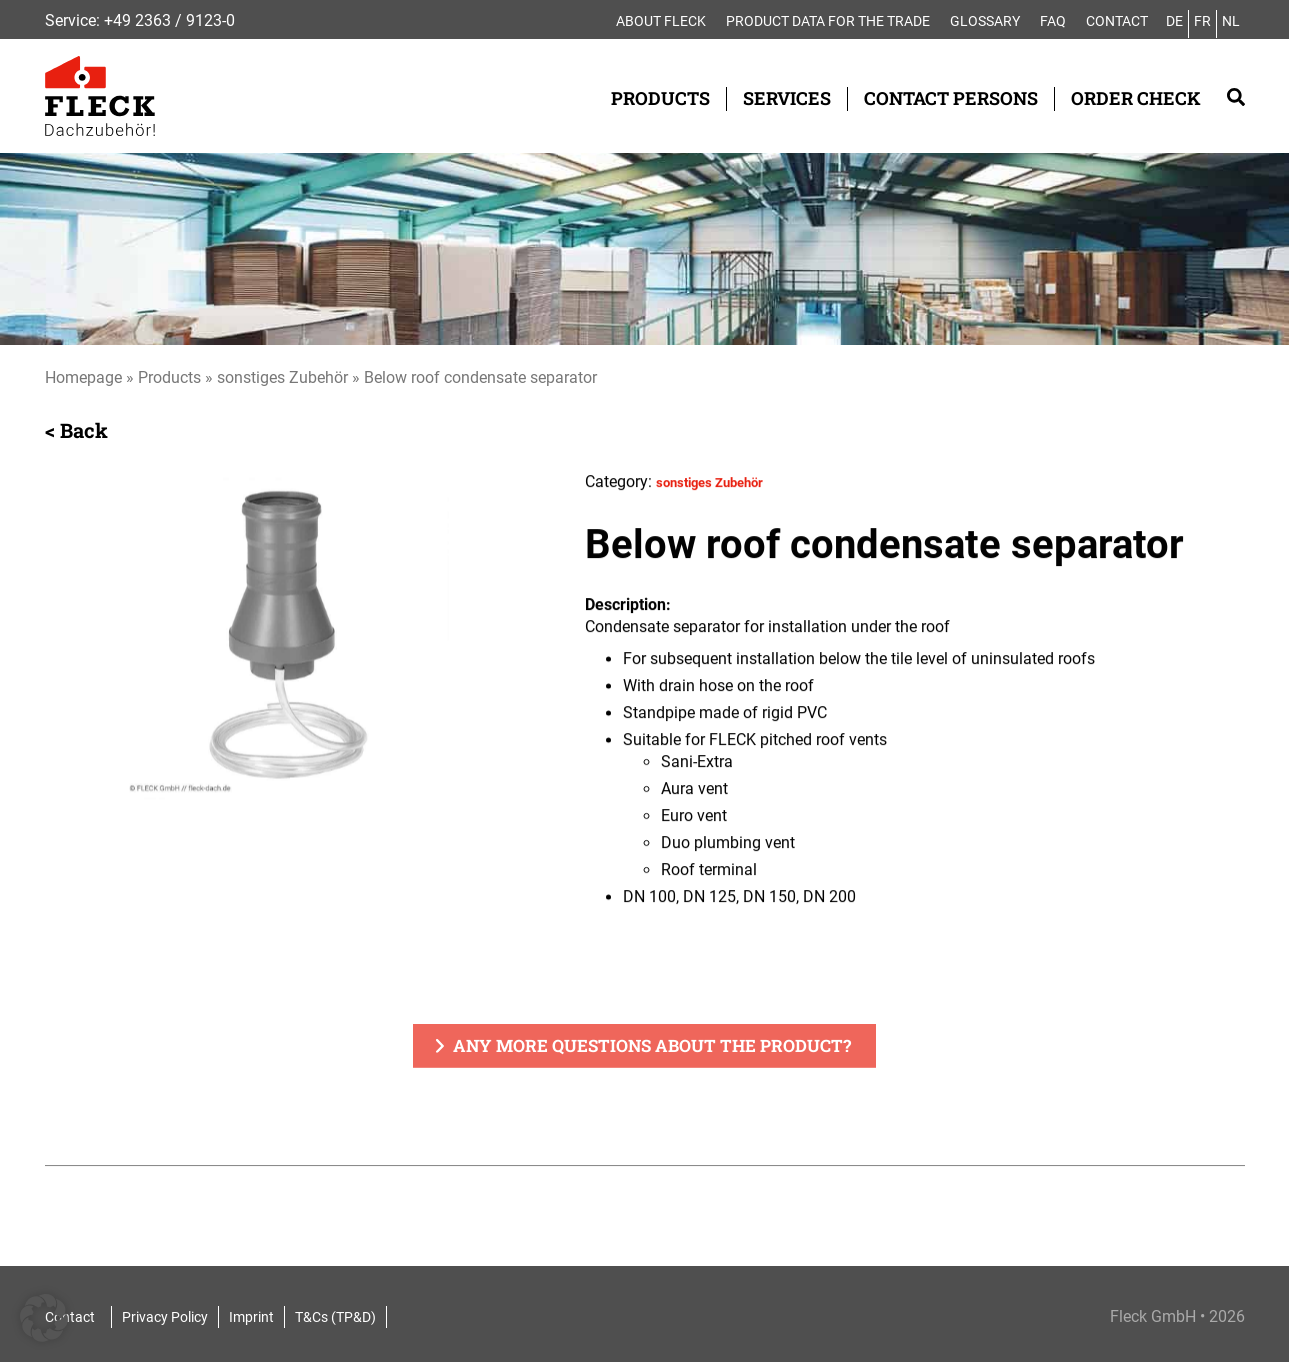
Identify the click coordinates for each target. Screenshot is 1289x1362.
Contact (1117, 21)
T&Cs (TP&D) (335, 1317)
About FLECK (661, 21)
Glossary (985, 21)
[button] (44, 1318)
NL (1231, 21)
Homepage (83, 377)
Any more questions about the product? (652, 1047)
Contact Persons (951, 98)
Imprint (251, 1317)
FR (1202, 21)
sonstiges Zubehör (282, 377)
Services (787, 98)
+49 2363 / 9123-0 (169, 20)
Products (660, 98)
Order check (1136, 98)
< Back (76, 431)
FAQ (1053, 21)
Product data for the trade (828, 21)
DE (1174, 21)
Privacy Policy (165, 1317)
